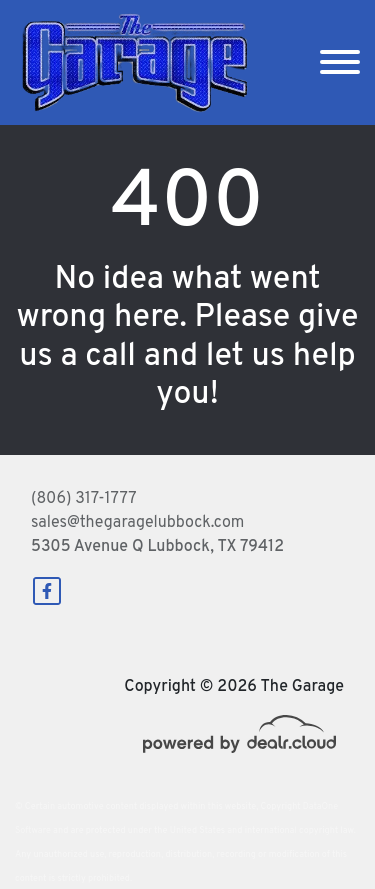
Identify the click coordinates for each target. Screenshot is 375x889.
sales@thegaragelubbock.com (137, 523)
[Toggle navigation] (340, 62)
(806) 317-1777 (84, 499)
